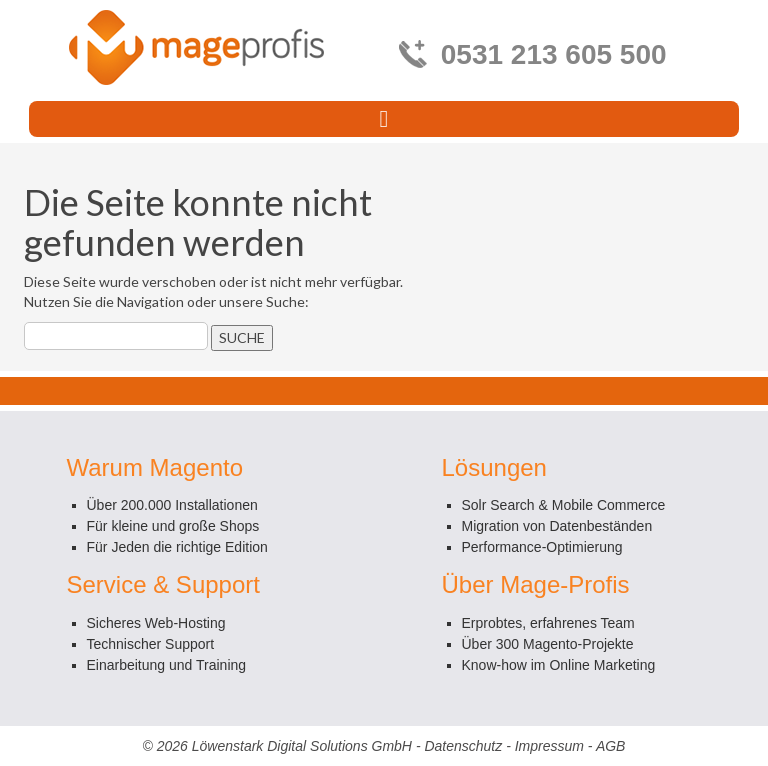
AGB (611, 746)
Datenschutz (463, 746)
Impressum (549, 746)
